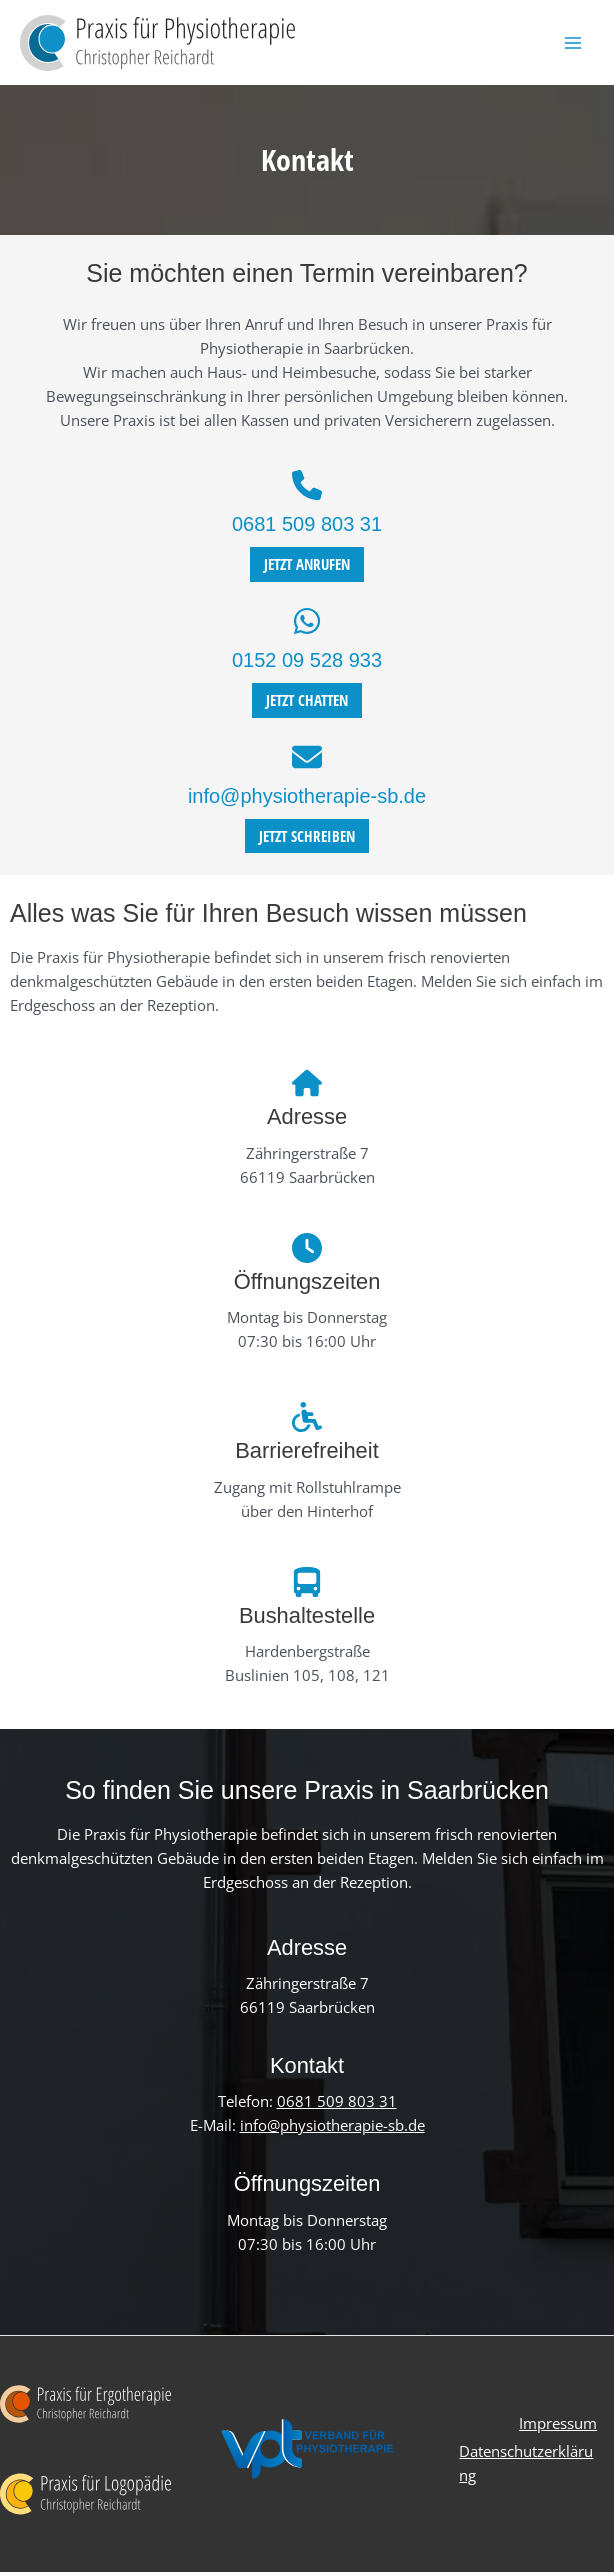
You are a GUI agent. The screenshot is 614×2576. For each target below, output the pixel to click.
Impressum (555, 2429)
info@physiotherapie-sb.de (307, 800)
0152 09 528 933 (307, 665)
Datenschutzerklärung (525, 2465)
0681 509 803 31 (307, 529)
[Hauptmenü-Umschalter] (573, 45)
